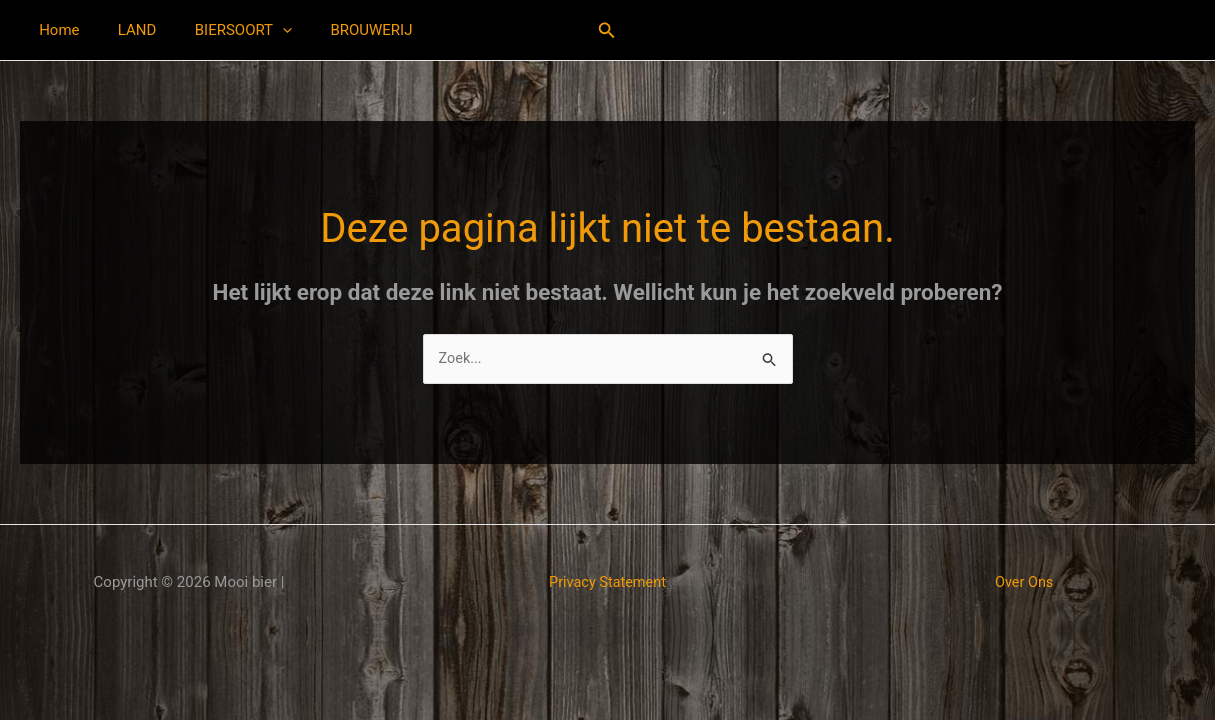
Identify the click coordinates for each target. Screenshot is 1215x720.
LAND (124, 30)
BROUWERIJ (342, 30)
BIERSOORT (222, 30)
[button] (261, 30)
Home (55, 30)
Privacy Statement (607, 583)
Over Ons (1024, 583)
